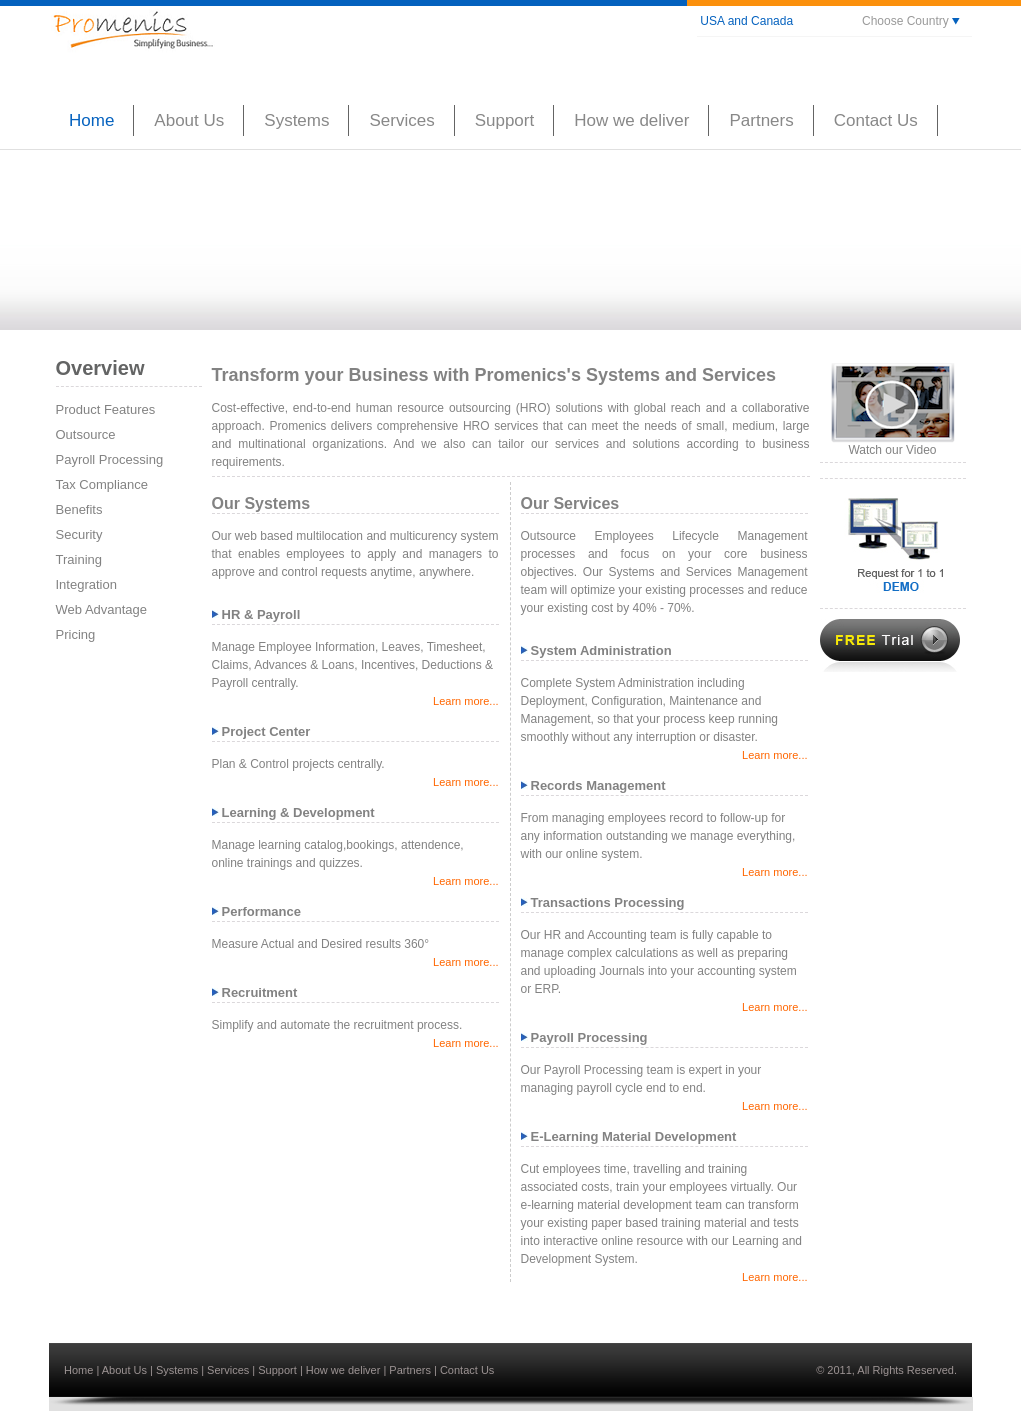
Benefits (79, 509)
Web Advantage (102, 609)
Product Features (106, 409)
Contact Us (467, 1370)
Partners (411, 1370)
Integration (86, 584)
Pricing (76, 634)
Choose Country (911, 21)
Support (279, 1370)
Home (80, 1370)
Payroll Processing (110, 459)
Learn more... (465, 701)
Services (229, 1370)
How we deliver (345, 1370)
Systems (178, 1370)
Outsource (86, 434)
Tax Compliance (102, 484)
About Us (126, 1370)
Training (79, 559)
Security (79, 534)
